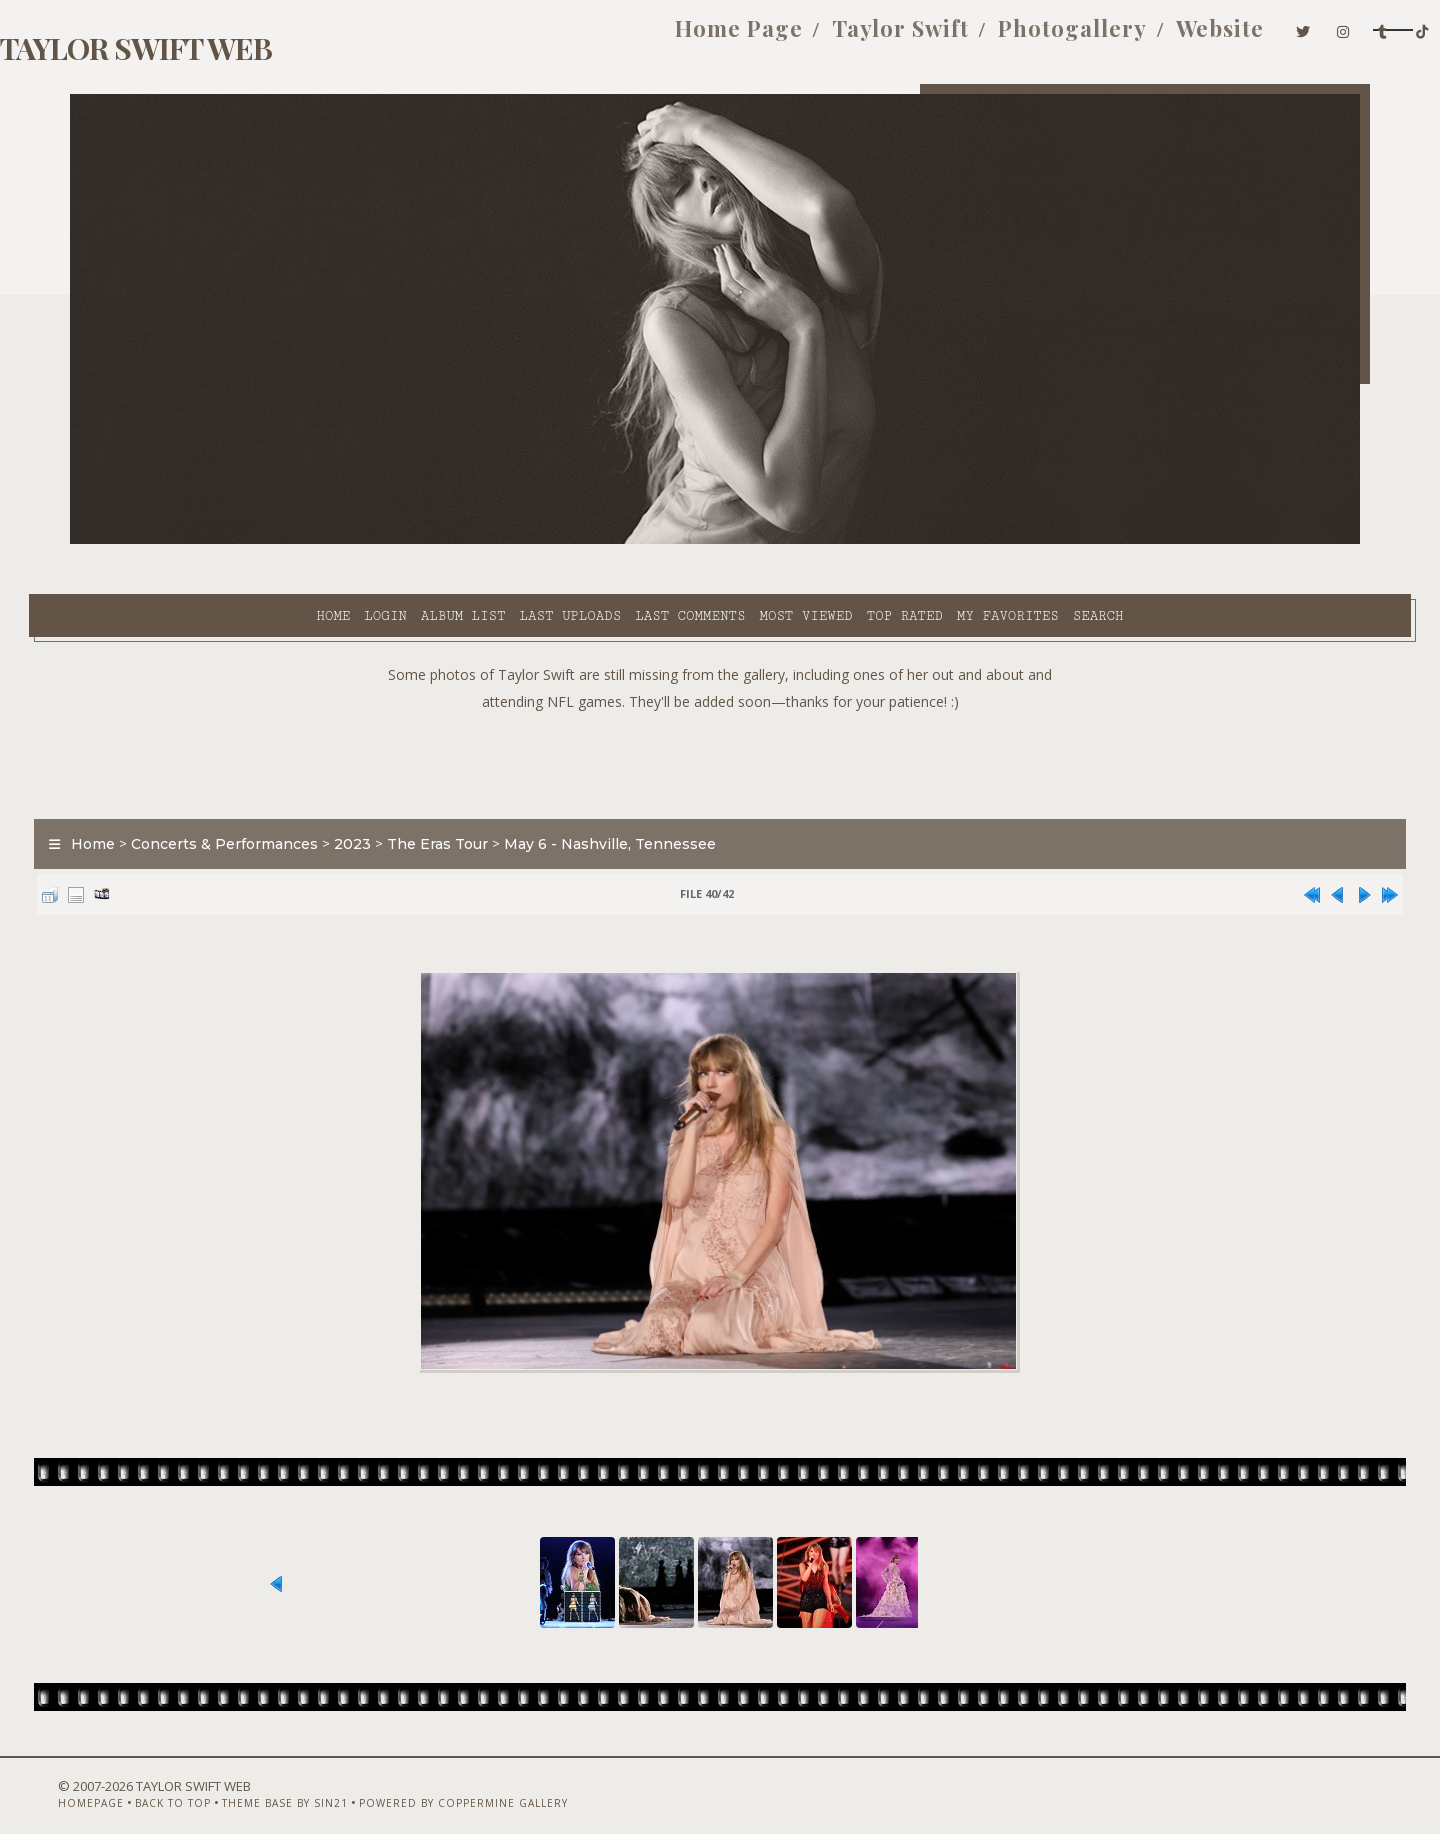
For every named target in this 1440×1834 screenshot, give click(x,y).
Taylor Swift (750, 38)
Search (918, 541)
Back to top (185, 1781)
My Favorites (828, 541)
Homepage (103, 1781)
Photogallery (922, 38)
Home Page (589, 38)
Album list (283, 541)
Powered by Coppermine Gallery (475, 1781)
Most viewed (625, 541)
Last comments (510, 541)
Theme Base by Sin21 (297, 1781)
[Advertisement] (720, 710)
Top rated (725, 541)
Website (1070, 38)
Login (205, 541)
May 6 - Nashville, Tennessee (651, 794)
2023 (393, 794)
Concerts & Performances (265, 794)
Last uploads (391, 541)
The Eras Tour (478, 794)
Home (153, 541)
